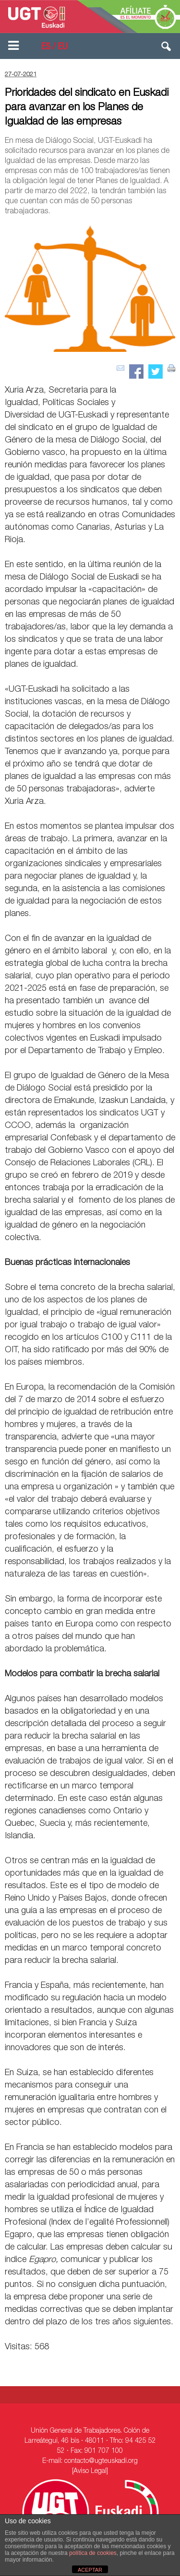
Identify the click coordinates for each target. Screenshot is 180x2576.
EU (63, 47)
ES (45, 47)
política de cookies (93, 2553)
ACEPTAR (90, 2570)
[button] (166, 48)
